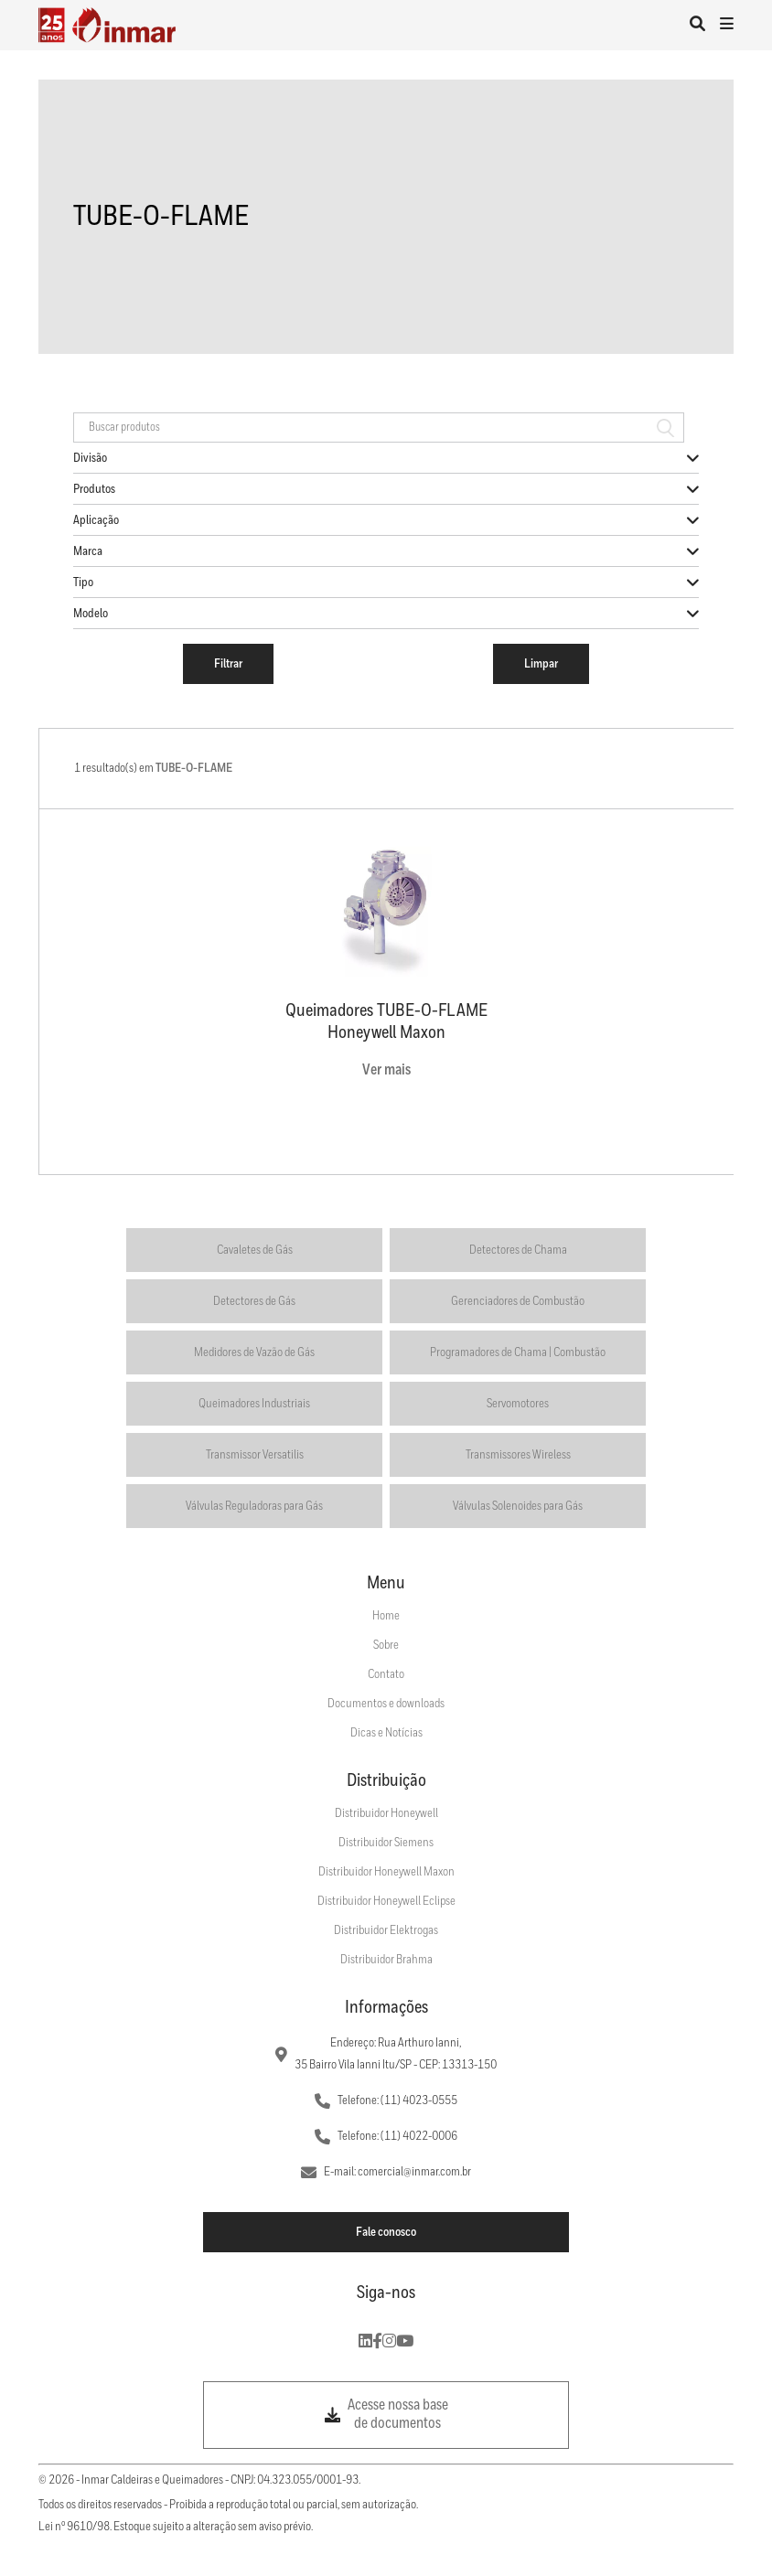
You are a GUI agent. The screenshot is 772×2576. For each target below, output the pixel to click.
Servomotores (518, 1403)
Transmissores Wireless (518, 1454)
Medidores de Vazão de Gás (254, 1352)
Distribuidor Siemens (386, 1842)
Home (386, 1615)
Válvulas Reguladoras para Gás (254, 1506)
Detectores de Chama (518, 1250)
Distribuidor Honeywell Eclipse (386, 1901)
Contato (386, 1674)
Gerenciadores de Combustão (517, 1301)
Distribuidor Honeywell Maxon (386, 1871)
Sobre (386, 1645)
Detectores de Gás (254, 1301)
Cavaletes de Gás (255, 1250)
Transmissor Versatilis (255, 1454)
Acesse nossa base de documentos (398, 2415)
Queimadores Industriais (254, 1403)
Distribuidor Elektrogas (386, 1930)
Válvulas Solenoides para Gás (518, 1506)
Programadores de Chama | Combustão (518, 1352)
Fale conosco (386, 2232)
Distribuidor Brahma (386, 1959)
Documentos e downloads (386, 1703)
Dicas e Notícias (386, 1732)
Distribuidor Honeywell (386, 1813)
